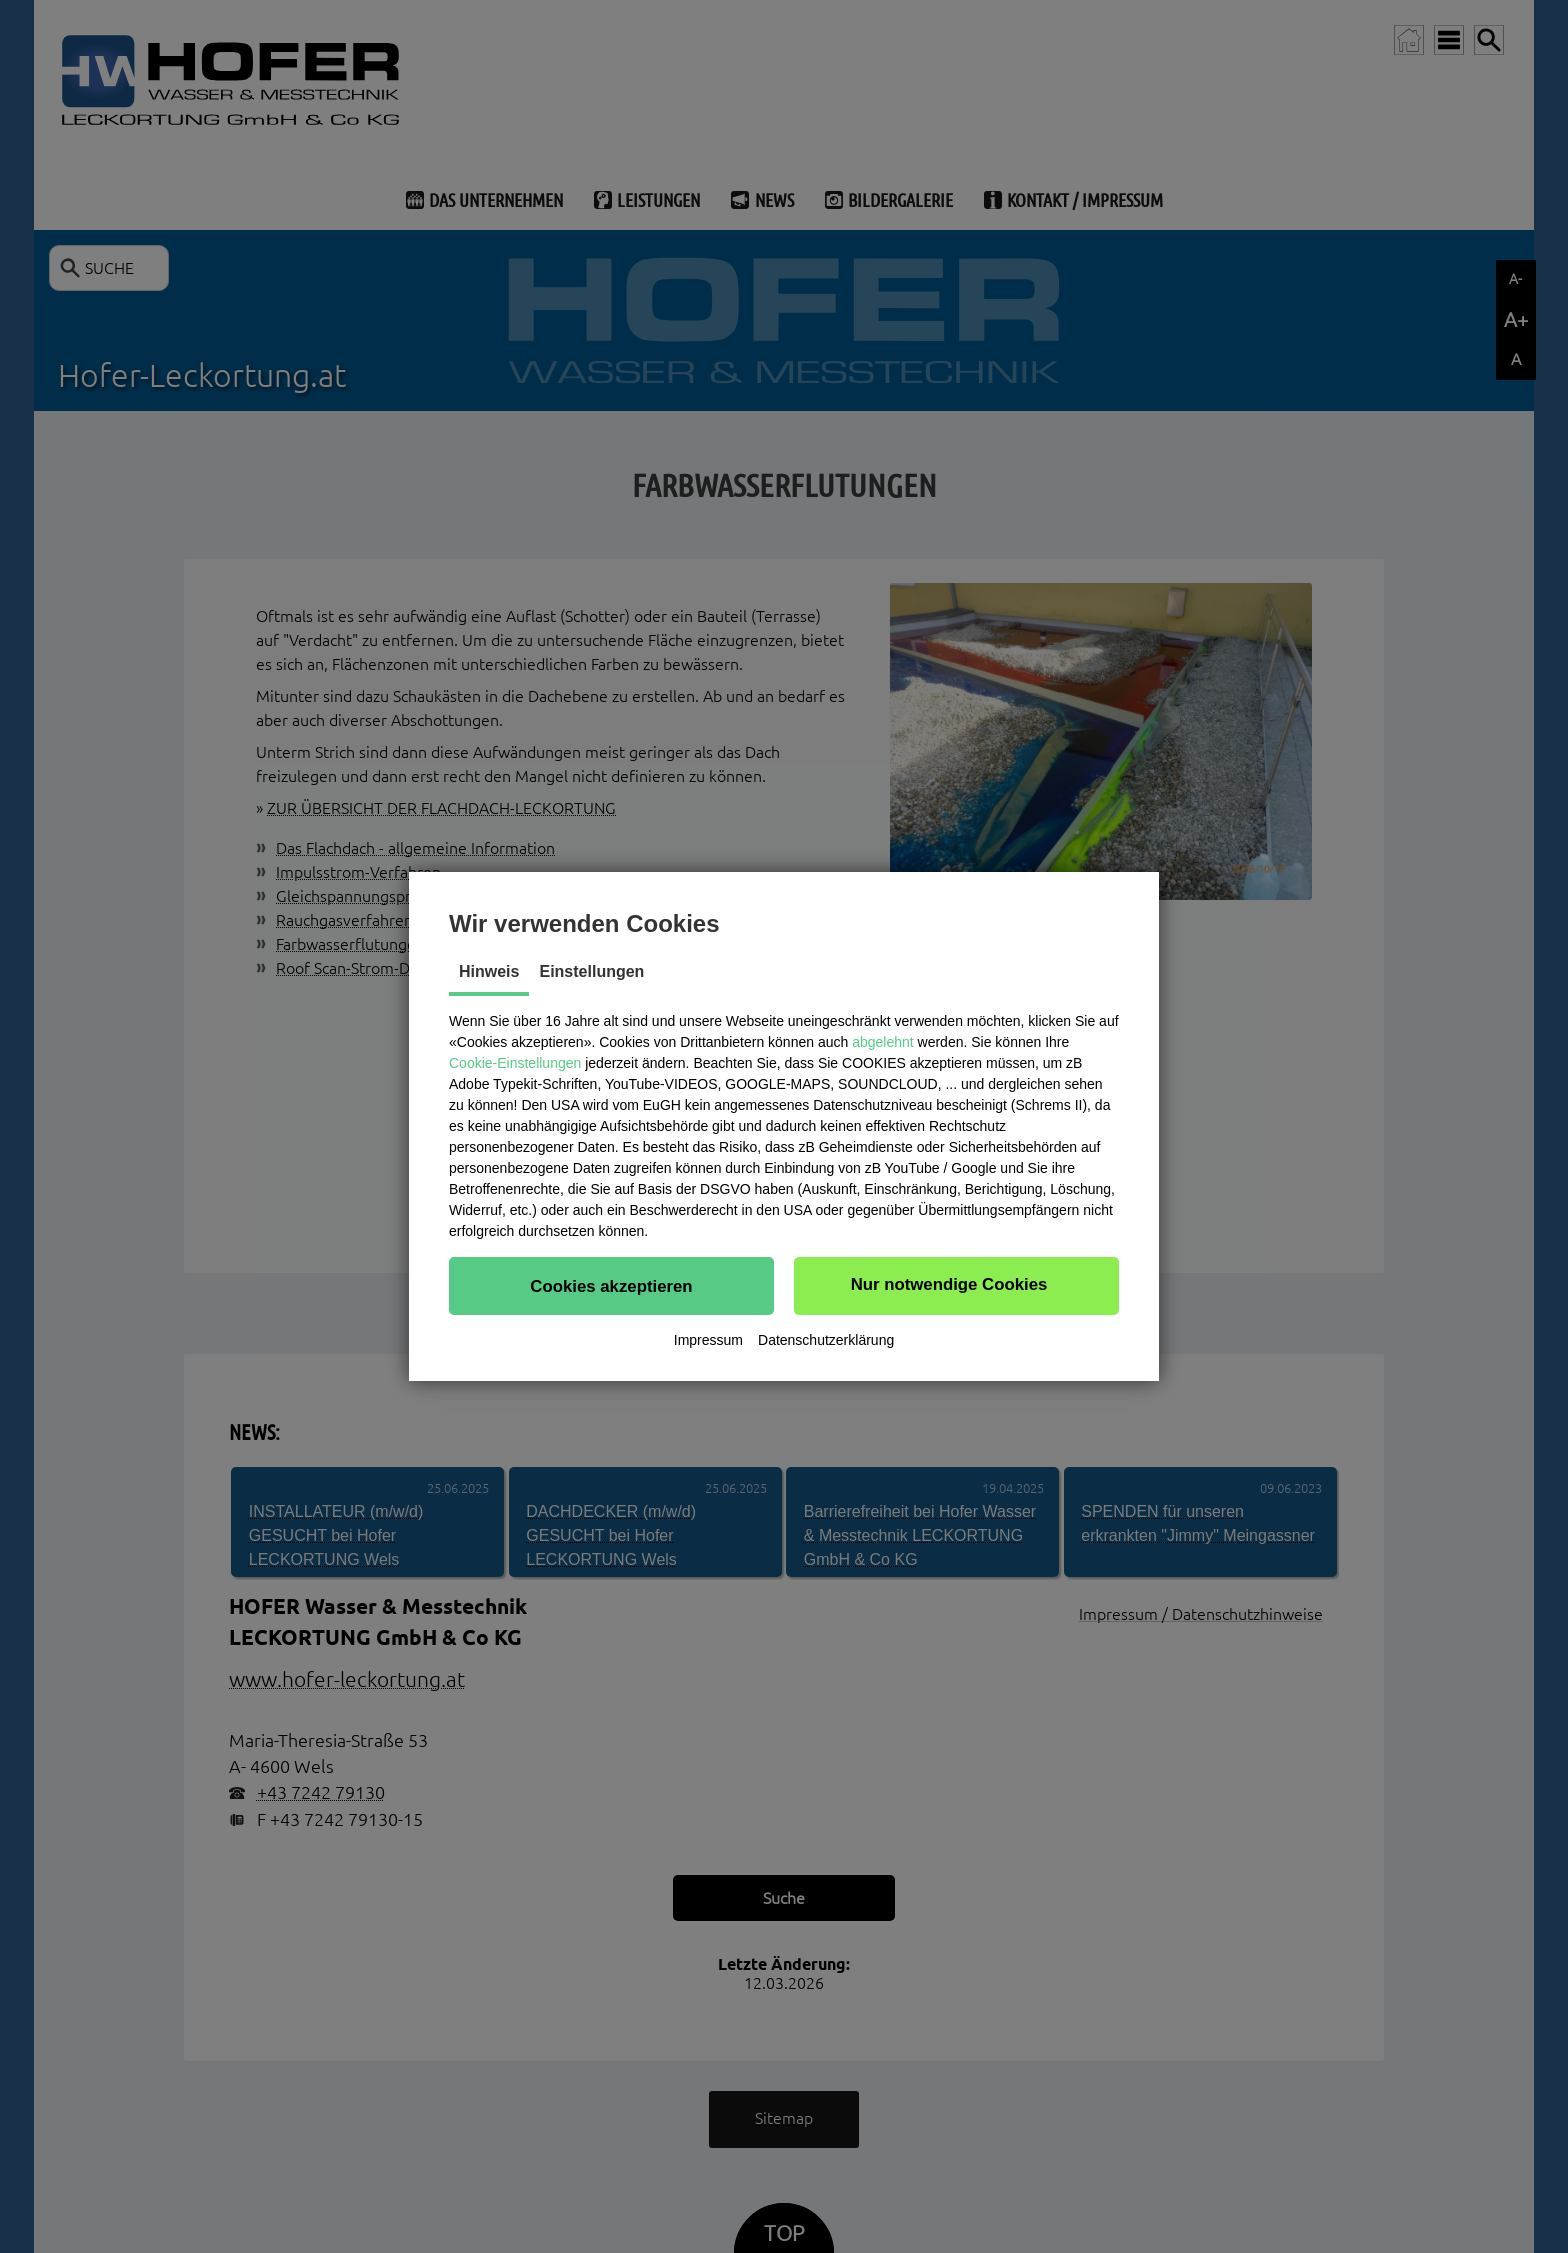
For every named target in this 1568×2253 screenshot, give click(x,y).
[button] (611, 1286)
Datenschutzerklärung (826, 1340)
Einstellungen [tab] (591, 971)
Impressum (708, 1340)
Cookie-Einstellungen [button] (515, 1063)
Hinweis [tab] (489, 971)
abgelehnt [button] (883, 1042)
